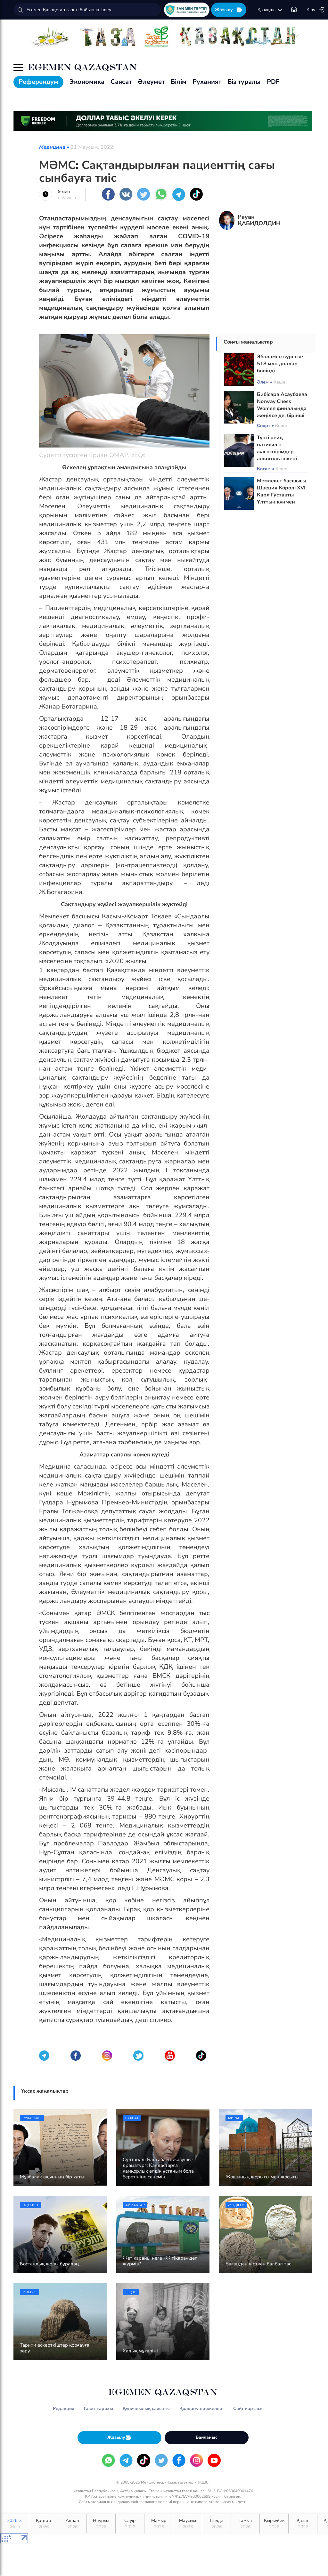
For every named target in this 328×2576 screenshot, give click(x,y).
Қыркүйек (274, 2523)
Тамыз (245, 2523)
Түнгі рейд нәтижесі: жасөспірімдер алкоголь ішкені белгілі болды (277, 451)
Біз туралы (244, 81)
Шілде (216, 2523)
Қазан (303, 2523)
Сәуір (130, 2523)
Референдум (38, 81)
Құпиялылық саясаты (146, 2409)
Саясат (121, 81)
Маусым (187, 2523)
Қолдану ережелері (201, 2409)
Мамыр (159, 2523)
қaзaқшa (270, 10)
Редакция (63, 2409)
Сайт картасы (248, 2409)
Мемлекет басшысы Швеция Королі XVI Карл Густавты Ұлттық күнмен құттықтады (281, 494)
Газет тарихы (98, 2409)
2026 (15, 2523)
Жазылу (228, 9)
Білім (178, 81)
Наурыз (101, 2523)
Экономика (87, 81)
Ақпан (72, 2523)
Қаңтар (43, 2523)
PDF (273, 81)
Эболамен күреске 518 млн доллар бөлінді (280, 363)
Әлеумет (151, 81)
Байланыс (206, 2437)
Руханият (207, 81)
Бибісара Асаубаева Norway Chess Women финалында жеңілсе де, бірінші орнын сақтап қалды (282, 412)
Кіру (316, 10)
